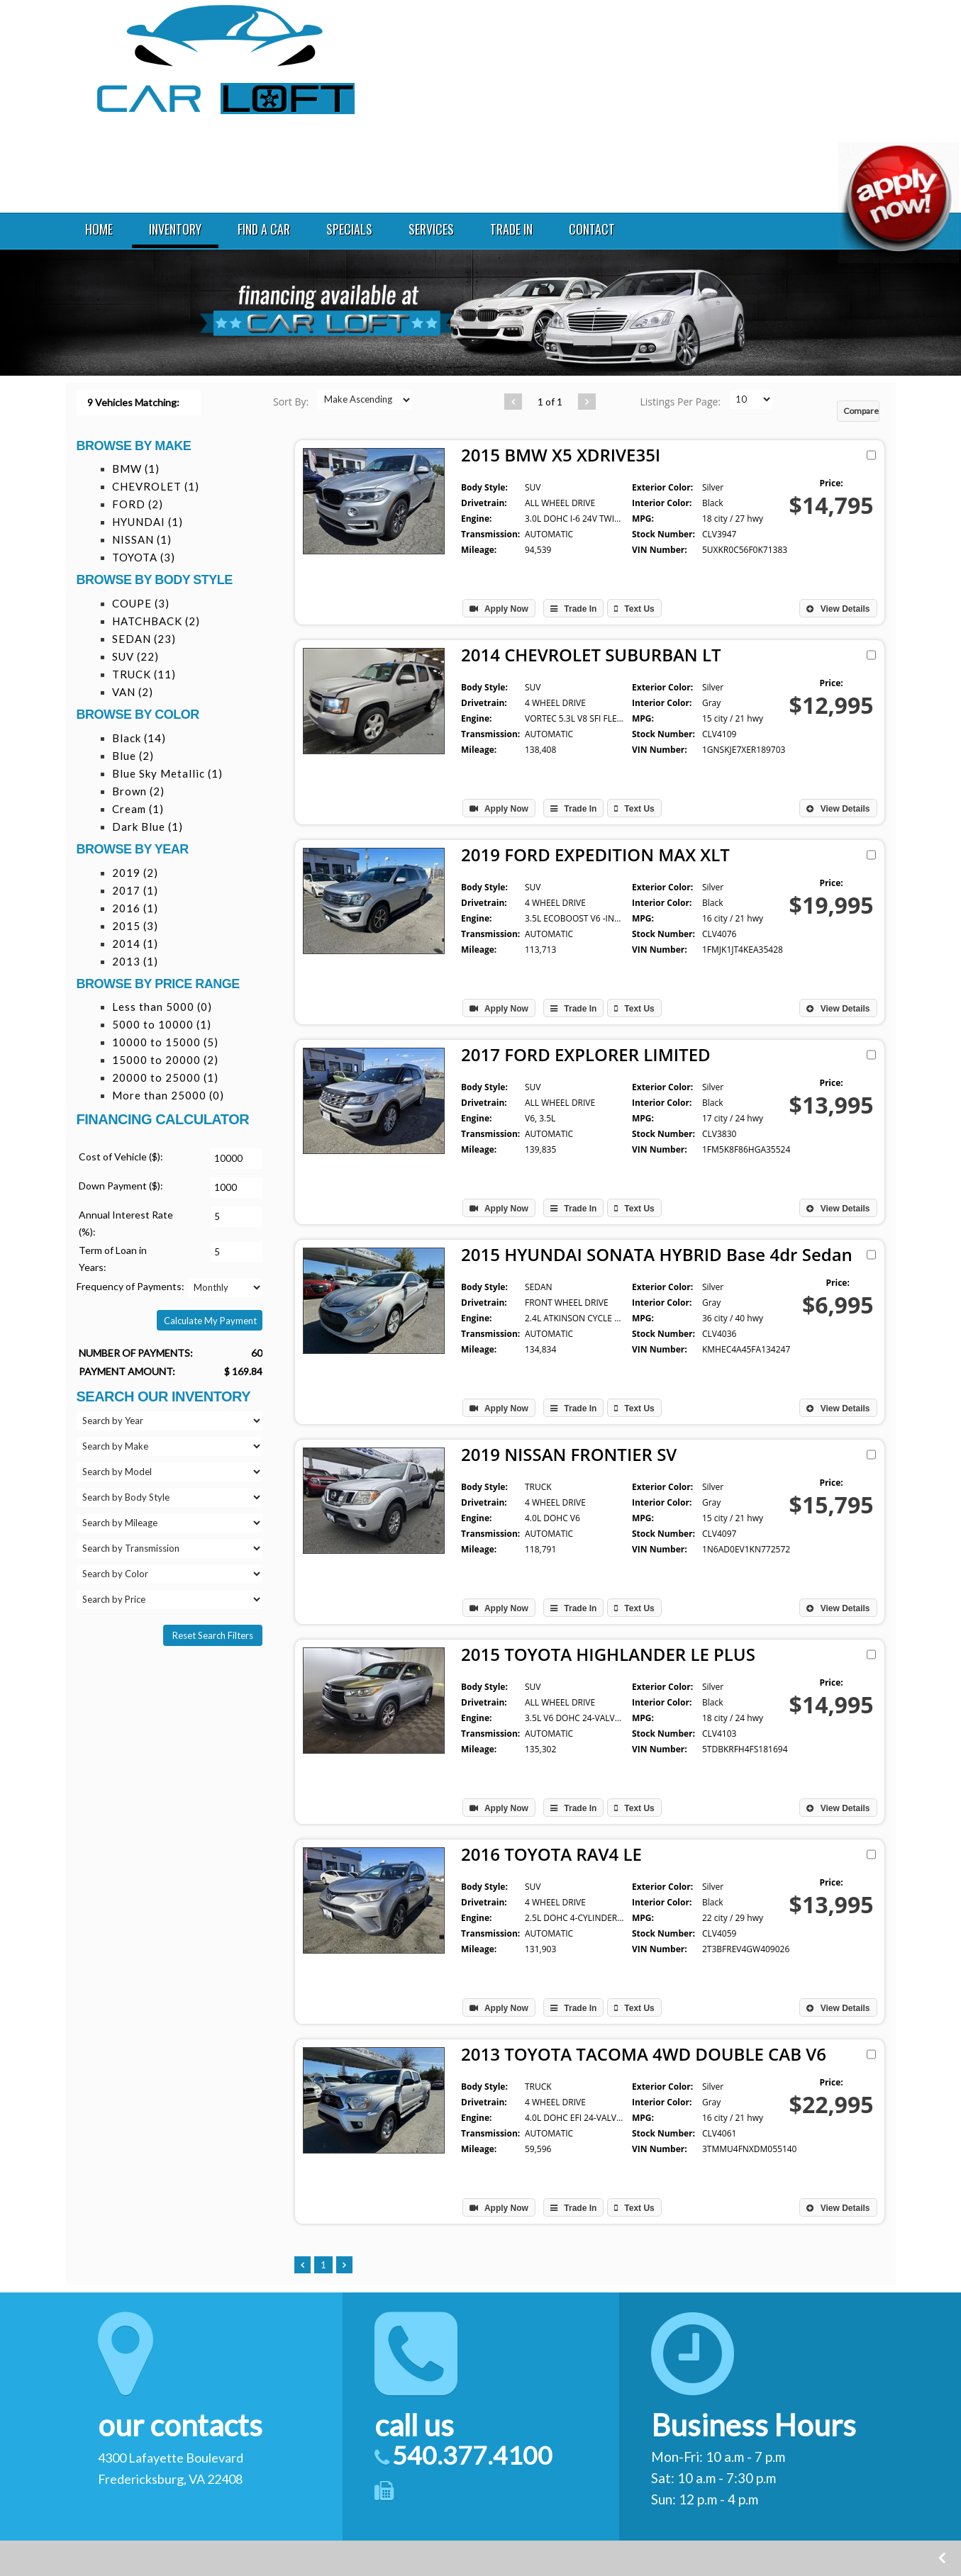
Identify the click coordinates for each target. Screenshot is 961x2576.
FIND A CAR (262, 229)
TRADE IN (510, 229)
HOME (97, 229)
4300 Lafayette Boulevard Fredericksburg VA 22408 (779, 37)
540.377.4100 (760, 76)
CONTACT (590, 229)
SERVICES (429, 229)
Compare (861, 410)
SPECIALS (348, 229)
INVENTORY (174, 229)
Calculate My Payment (210, 1320)
